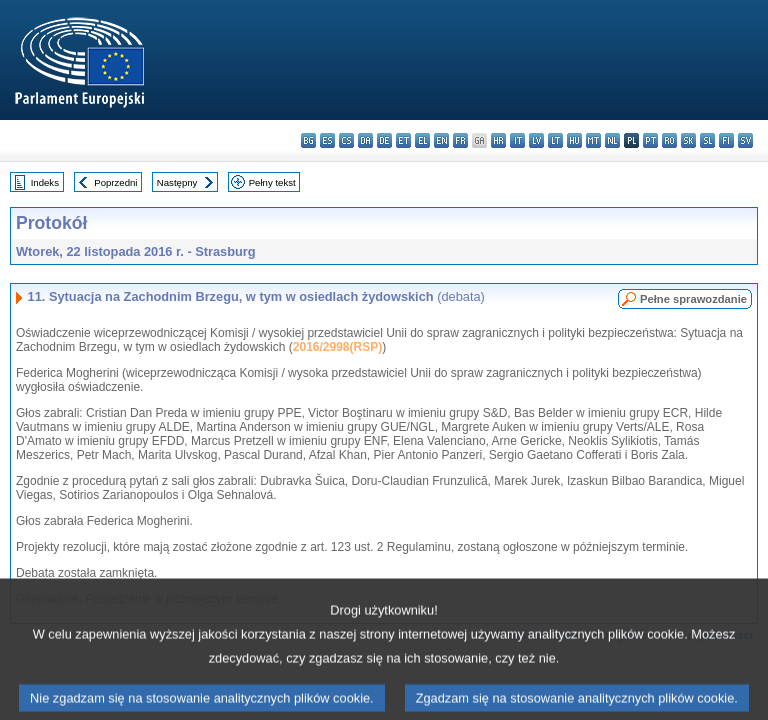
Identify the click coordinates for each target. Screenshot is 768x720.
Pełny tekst (272, 182)
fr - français (460, 140)
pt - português (650, 140)
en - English (441, 140)
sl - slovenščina (707, 140)
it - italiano (517, 140)
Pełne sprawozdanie (693, 299)
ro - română (669, 140)
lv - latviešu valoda (536, 140)
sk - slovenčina (688, 140)
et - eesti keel (403, 140)
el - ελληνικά (422, 140)
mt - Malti (593, 140)
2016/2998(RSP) (337, 347)
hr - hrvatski (498, 140)
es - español (327, 140)
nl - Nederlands (612, 140)
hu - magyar (574, 140)
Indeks (45, 182)
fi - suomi (726, 140)
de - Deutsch (384, 140)
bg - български (308, 140)
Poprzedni (115, 182)
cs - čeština (346, 140)
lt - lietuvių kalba (555, 140)
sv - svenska (745, 140)
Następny (177, 182)
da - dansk (365, 140)
